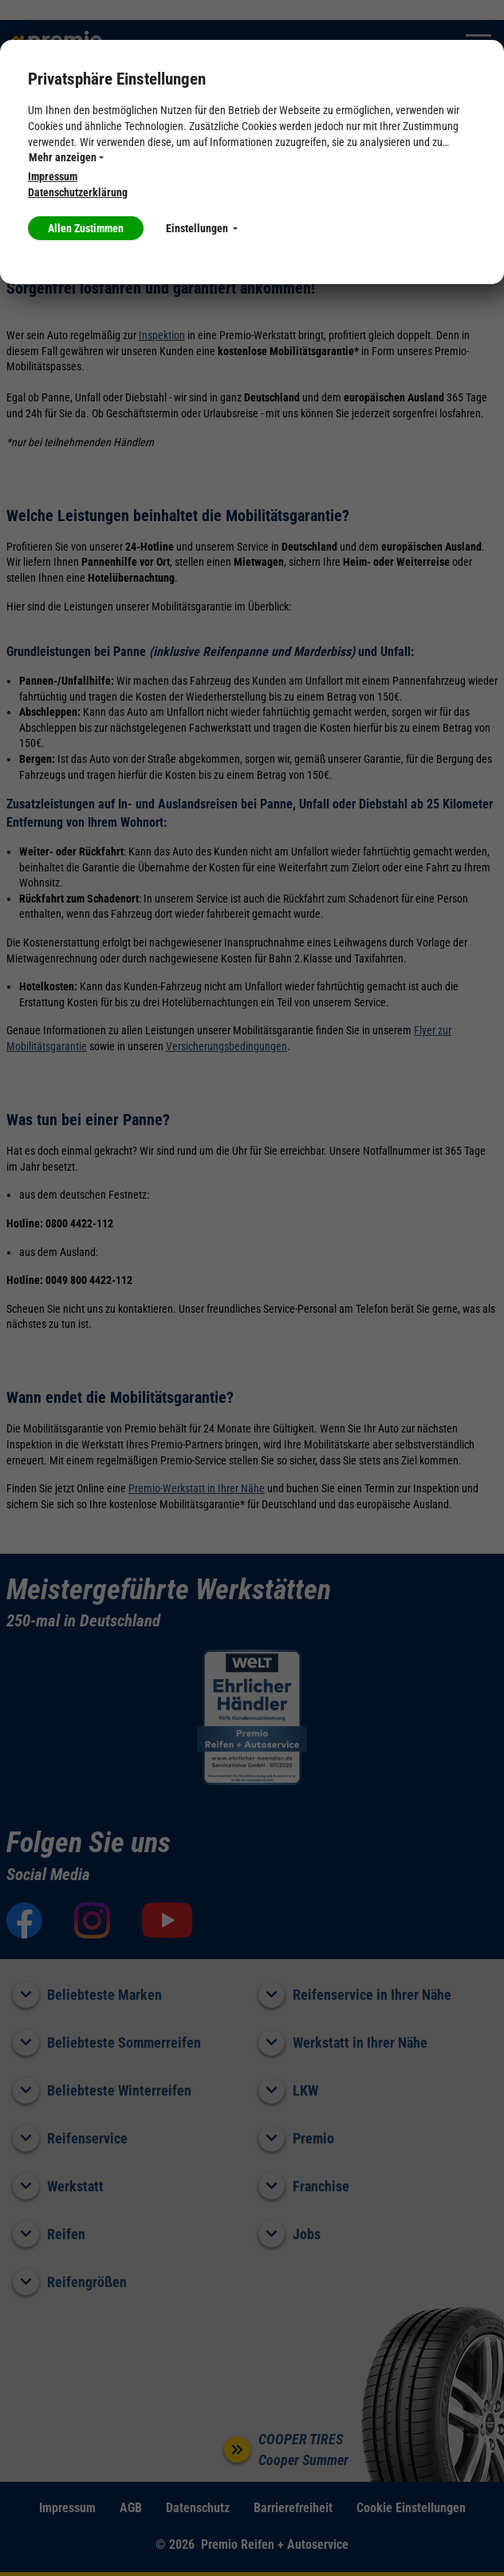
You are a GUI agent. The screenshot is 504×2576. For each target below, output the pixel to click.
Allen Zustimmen (86, 228)
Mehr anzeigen (66, 157)
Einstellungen (202, 228)
